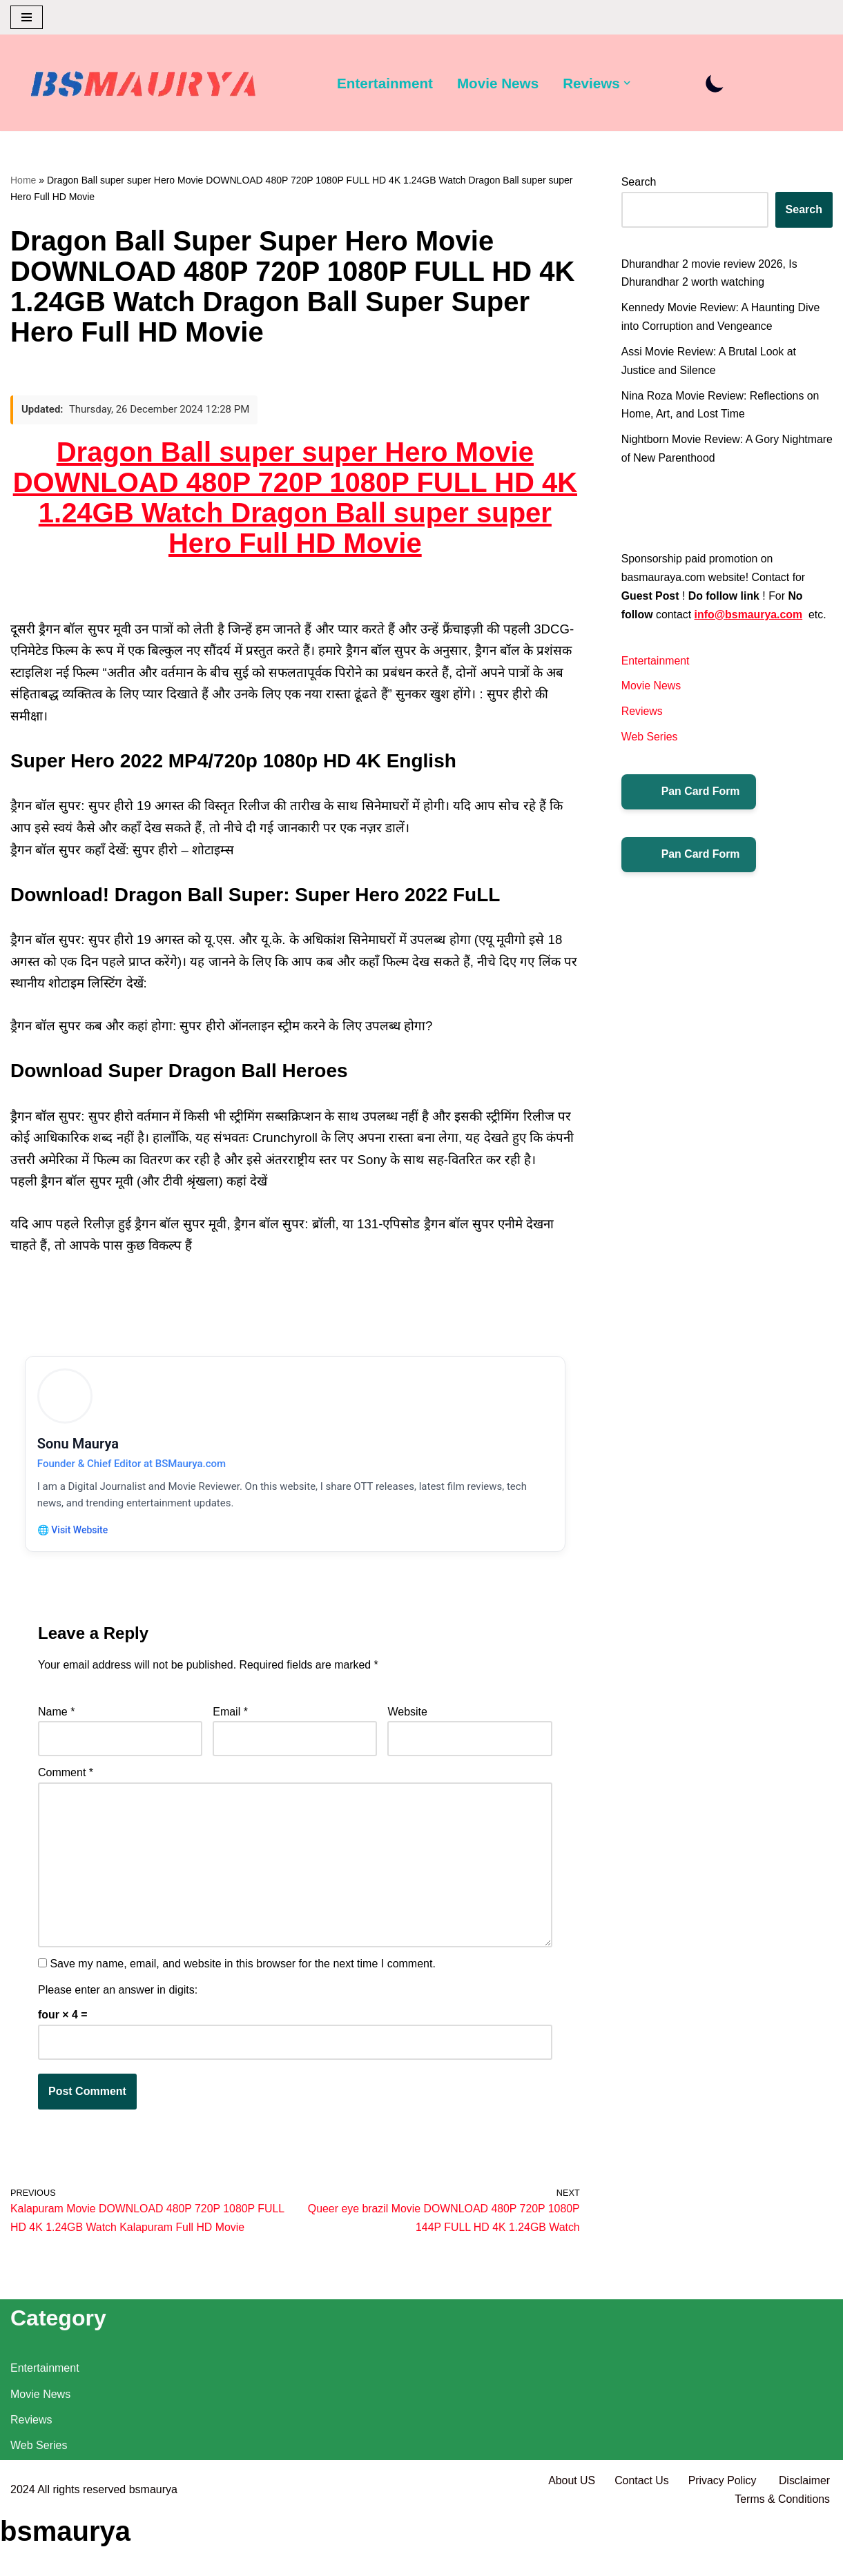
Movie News (499, 83)
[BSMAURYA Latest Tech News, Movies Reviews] (144, 86)
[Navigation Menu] (26, 17)
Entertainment (385, 83)
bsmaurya (153, 2549)
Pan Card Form (689, 795)
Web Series (649, 741)
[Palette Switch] (717, 83)
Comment (65, 1780)
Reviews (642, 715)
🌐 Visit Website (74, 1535)
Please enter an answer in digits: (117, 1998)
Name (56, 1719)
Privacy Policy (723, 2540)
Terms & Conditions (782, 2558)
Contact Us (640, 2540)
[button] (628, 82)
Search (639, 182)
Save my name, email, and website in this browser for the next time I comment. (242, 1972)
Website (407, 1719)
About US (570, 2540)
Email (230, 1719)
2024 (22, 2549)
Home (23, 180)
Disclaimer (804, 2540)
